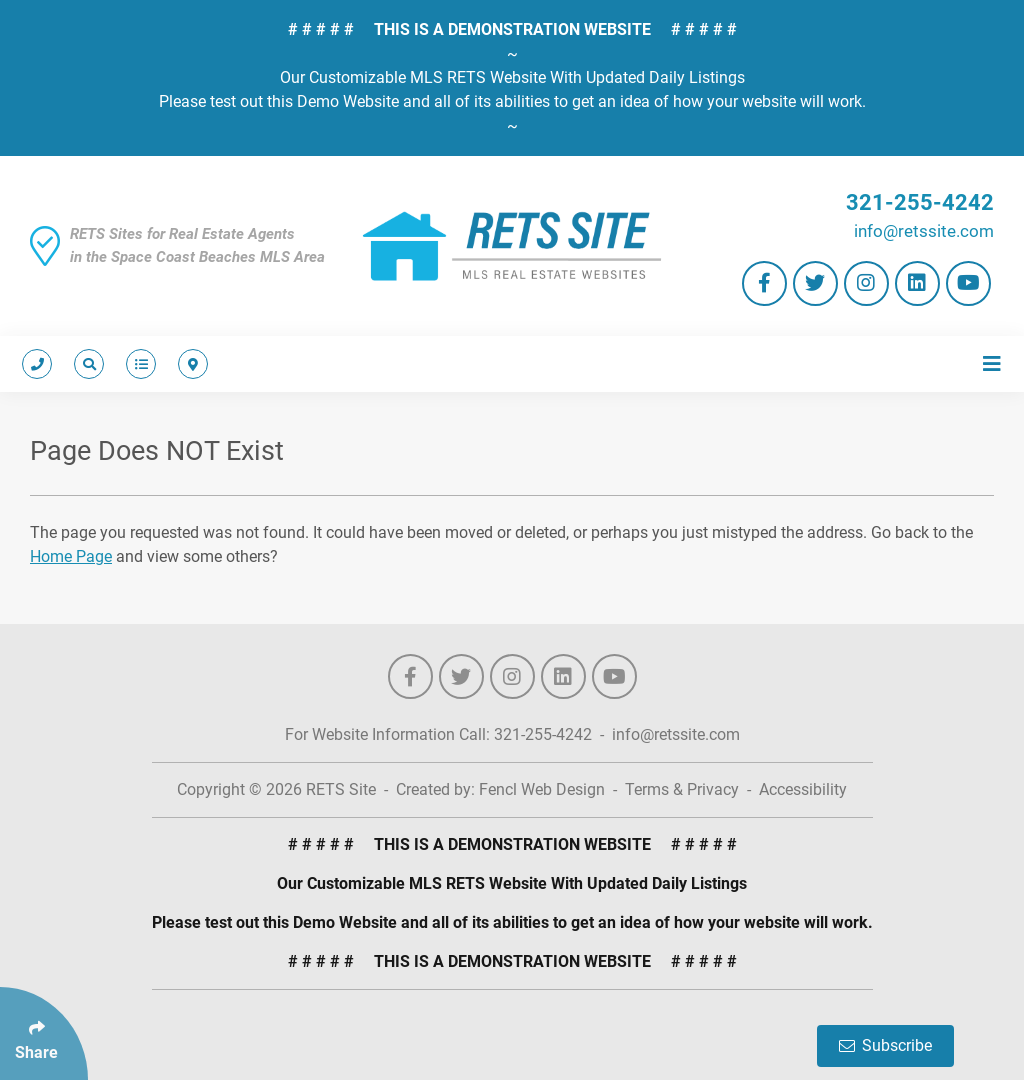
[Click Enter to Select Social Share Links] (44, 1033)
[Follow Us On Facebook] (764, 283)
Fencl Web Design (542, 789)
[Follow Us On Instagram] (866, 283)
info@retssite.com (924, 231)
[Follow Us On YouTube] (968, 283)
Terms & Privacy (682, 789)
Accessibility (803, 789)
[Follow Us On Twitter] (815, 283)
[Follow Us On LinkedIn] (917, 283)
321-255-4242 (920, 202)
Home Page (71, 556)
